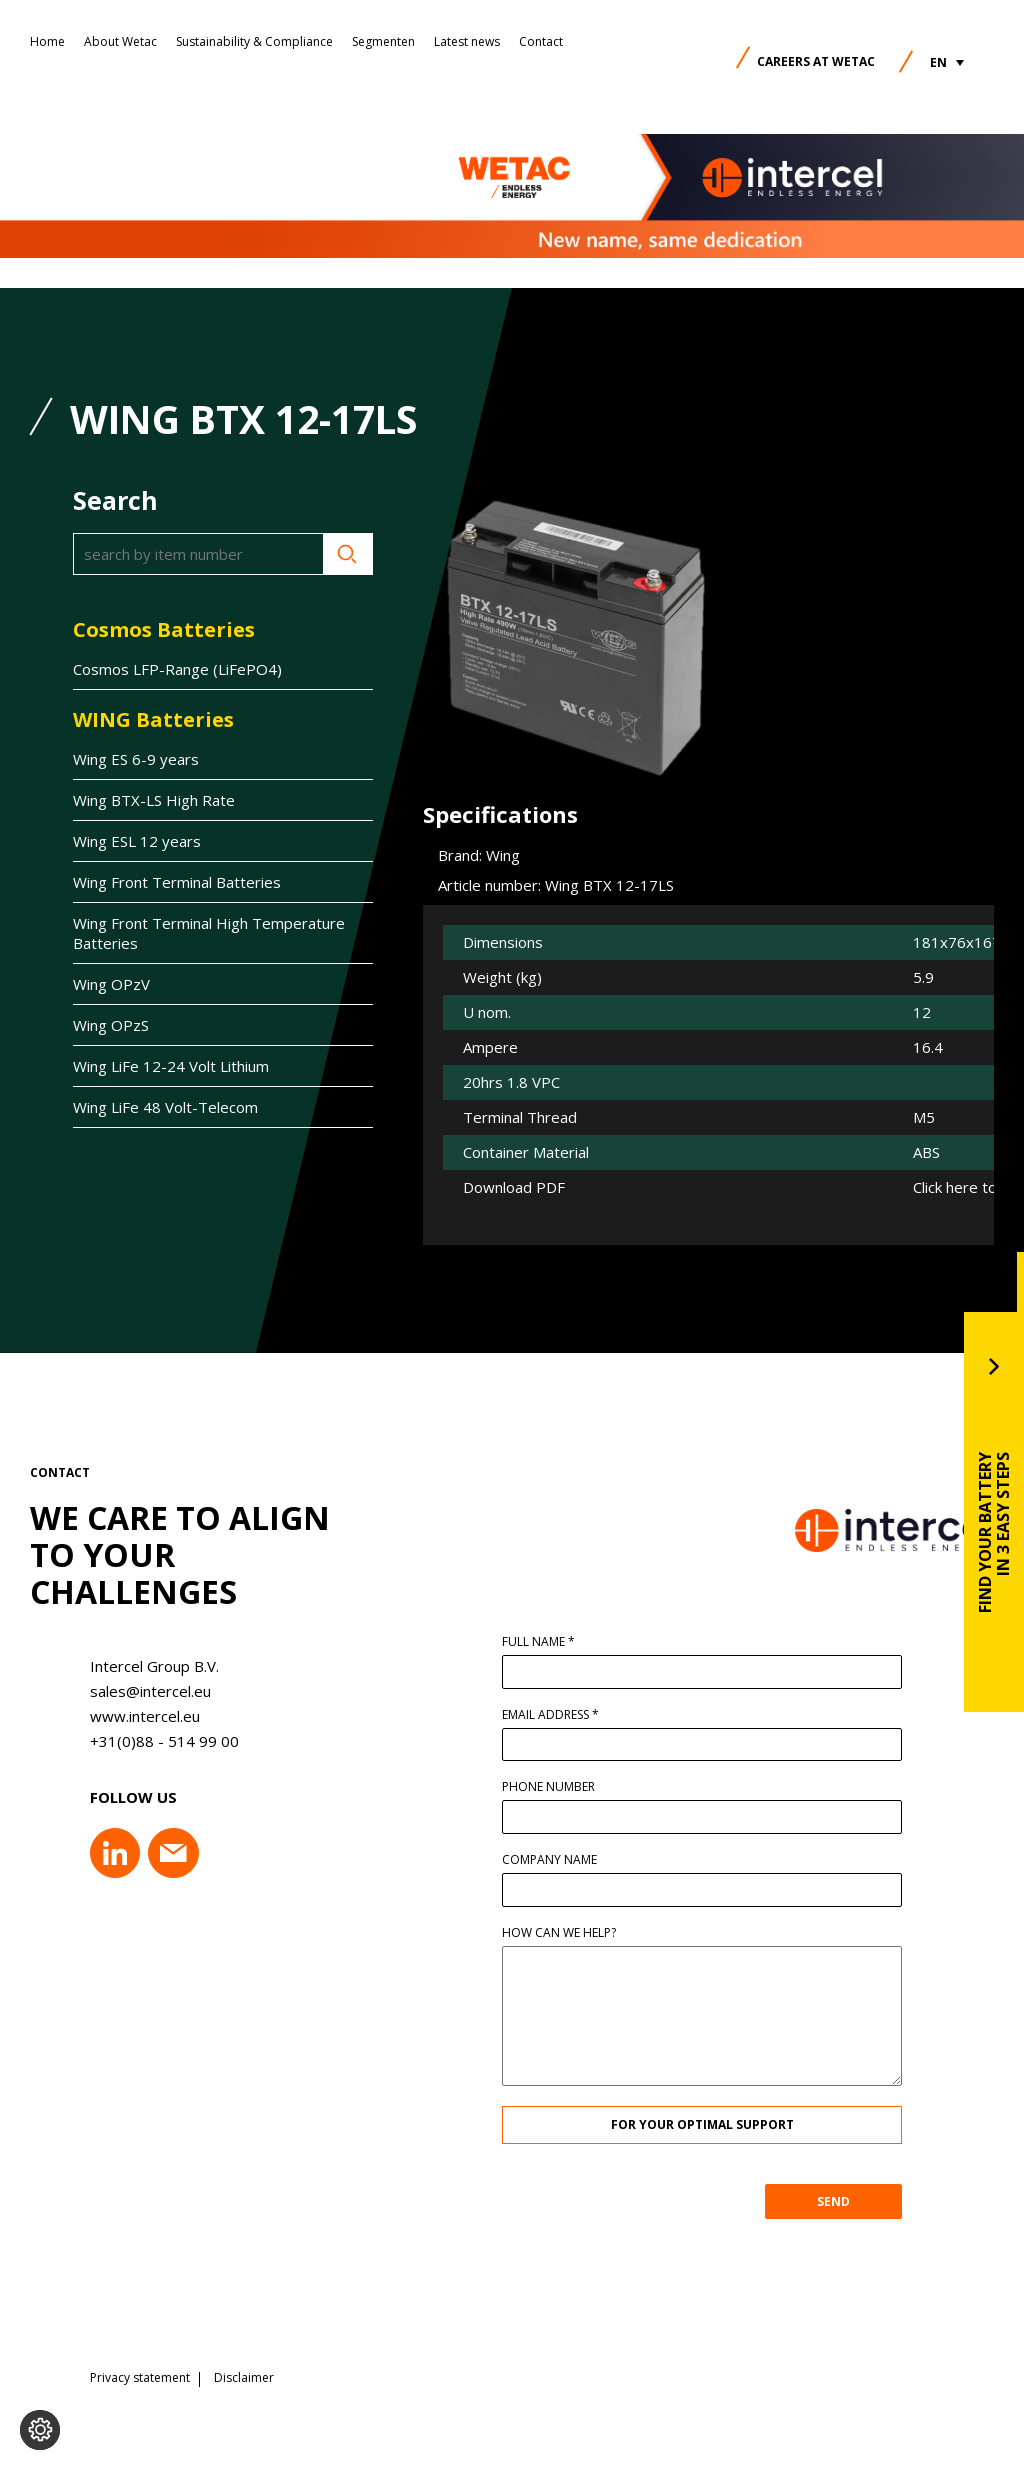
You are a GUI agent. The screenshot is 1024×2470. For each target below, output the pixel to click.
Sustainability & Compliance (254, 41)
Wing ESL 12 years (137, 841)
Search (348, 554)
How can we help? (567, 1933)
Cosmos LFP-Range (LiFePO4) (177, 669)
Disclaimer (244, 2375)
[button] (947, 62)
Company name (557, 1860)
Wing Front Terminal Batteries (177, 882)
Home (47, 41)
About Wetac (120, 41)
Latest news (467, 41)
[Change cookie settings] (40, 2430)
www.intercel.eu (137, 1716)
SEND (841, 2201)
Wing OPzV (111, 984)
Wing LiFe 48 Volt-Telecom (165, 1107)
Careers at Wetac (816, 61)
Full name (546, 1642)
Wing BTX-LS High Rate (154, 800)
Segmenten (383, 41)
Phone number (556, 1787)
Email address (558, 1715)
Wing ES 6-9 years (136, 759)
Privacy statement (140, 2375)
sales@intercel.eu (142, 1691)
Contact (541, 41)
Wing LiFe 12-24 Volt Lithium (171, 1066)
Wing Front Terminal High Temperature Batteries (209, 933)
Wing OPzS (111, 1025)
